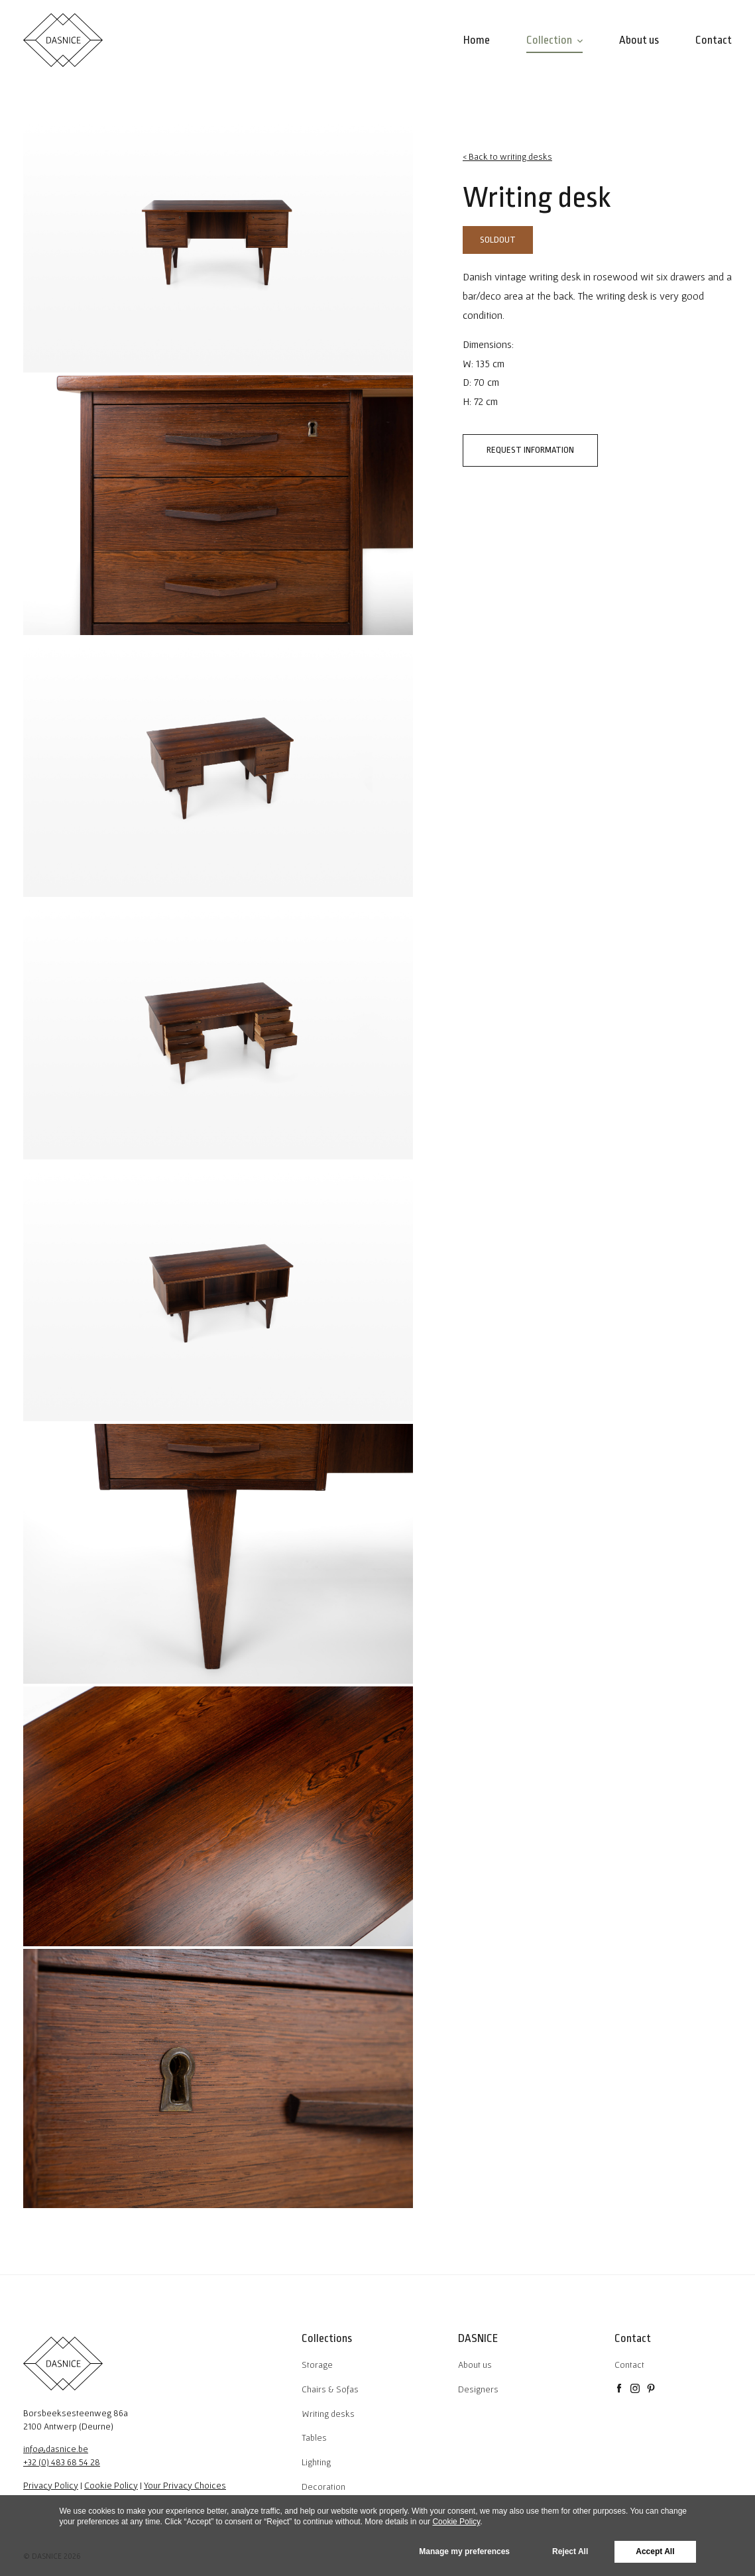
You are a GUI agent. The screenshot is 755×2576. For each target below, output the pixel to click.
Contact (629, 2364)
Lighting (316, 2462)
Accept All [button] (655, 2551)
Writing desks (328, 2413)
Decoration (323, 2486)
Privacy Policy (50, 2485)
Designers (478, 2389)
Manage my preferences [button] (464, 2551)
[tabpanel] (218, 243)
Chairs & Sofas (330, 2389)
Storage (317, 2364)
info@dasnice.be (55, 2448)
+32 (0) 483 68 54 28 (61, 2462)
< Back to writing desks (507, 156)
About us (475, 2364)
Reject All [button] (570, 2551)
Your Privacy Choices (185, 2485)
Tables (314, 2437)
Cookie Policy (111, 2485)
